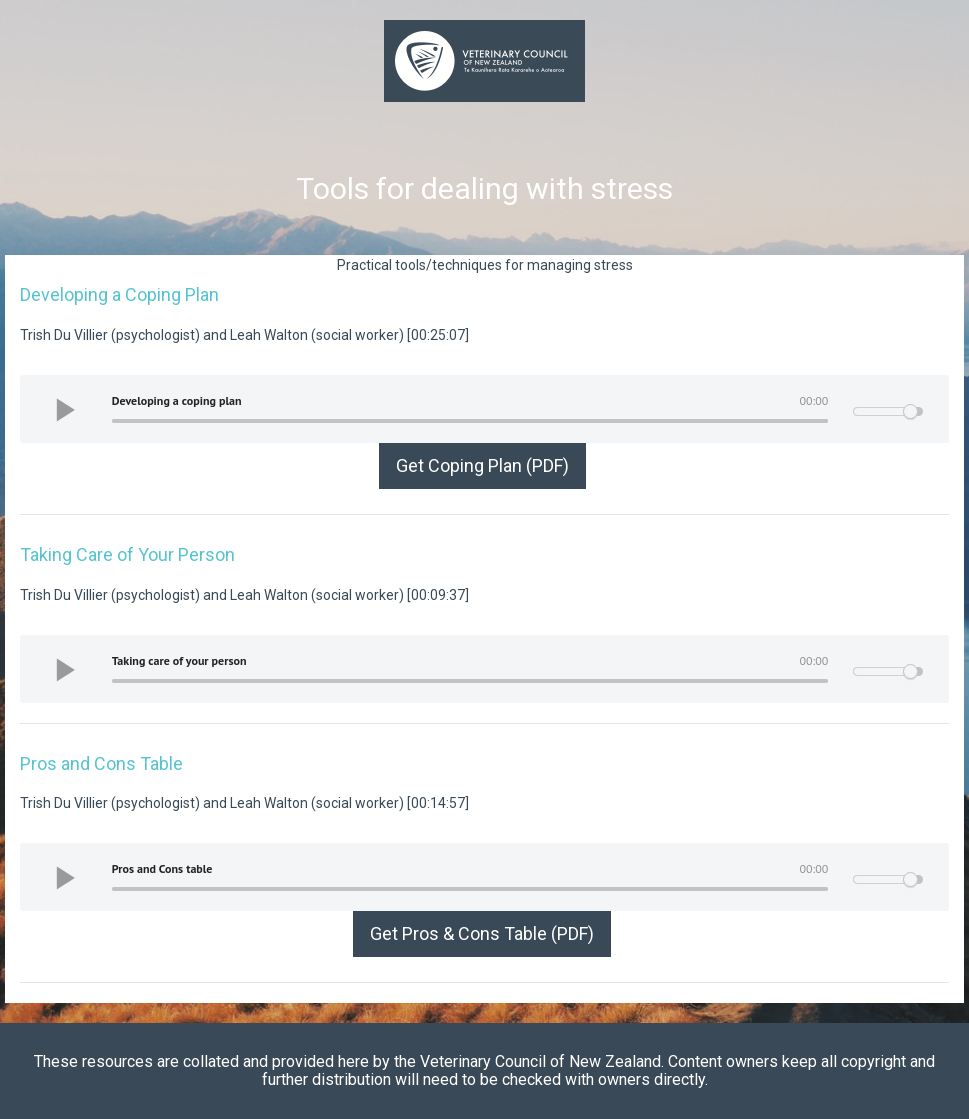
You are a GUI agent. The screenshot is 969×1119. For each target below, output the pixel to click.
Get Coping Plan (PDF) (482, 465)
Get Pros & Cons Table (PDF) (482, 933)
